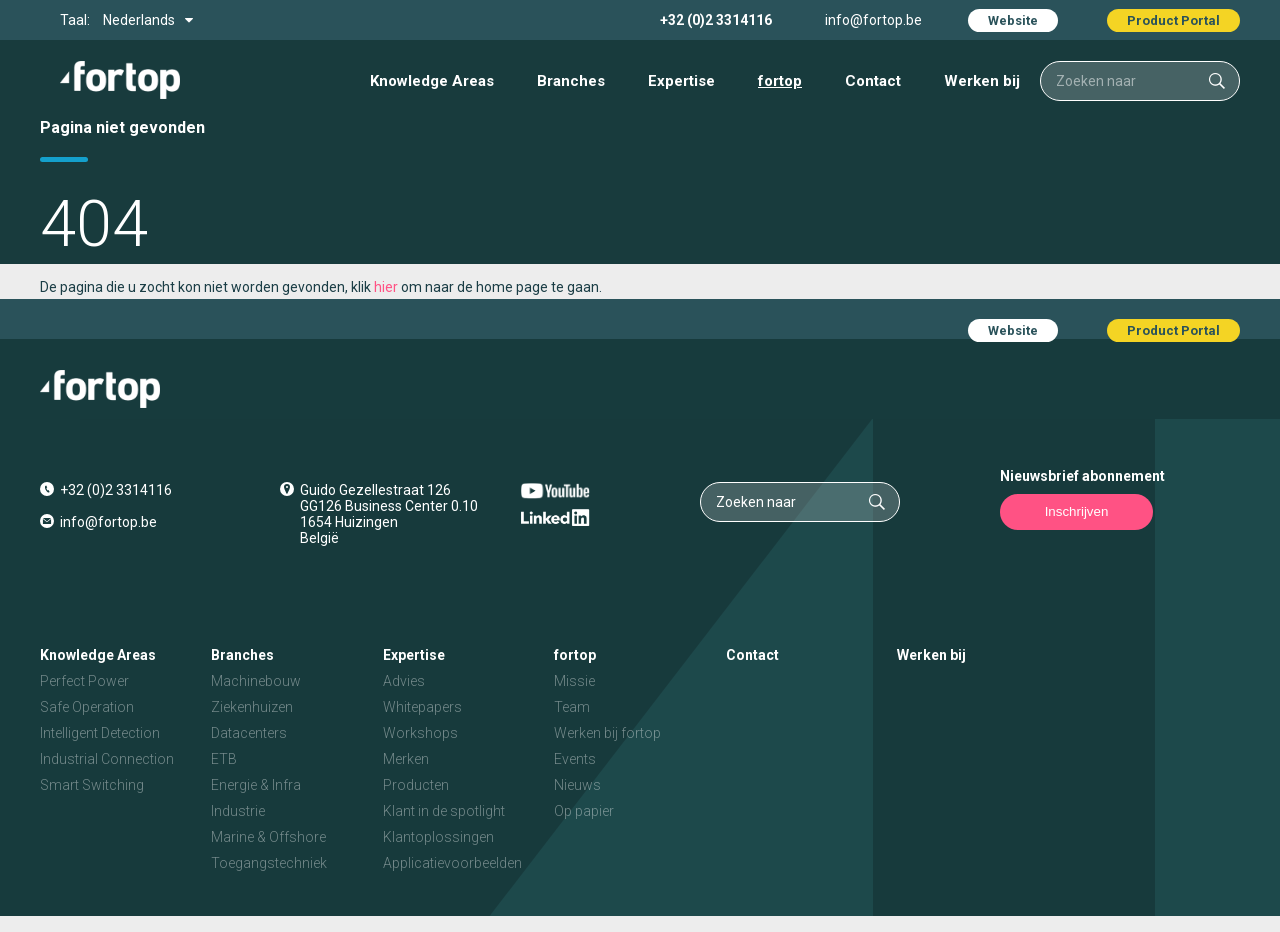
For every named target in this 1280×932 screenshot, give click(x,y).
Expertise (681, 81)
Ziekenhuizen (252, 707)
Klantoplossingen (438, 837)
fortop (780, 81)
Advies (404, 681)
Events (575, 759)
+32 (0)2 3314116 (716, 20)
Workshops (420, 733)
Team (572, 707)
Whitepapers (422, 707)
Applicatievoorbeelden (452, 863)
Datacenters (249, 733)
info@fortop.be (873, 20)
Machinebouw (256, 681)
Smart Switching (92, 785)
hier (386, 287)
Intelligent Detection (100, 733)
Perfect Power (84, 681)
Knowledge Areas (432, 81)
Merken (406, 759)
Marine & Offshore (268, 837)
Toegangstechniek (269, 863)
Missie (574, 681)
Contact (873, 81)
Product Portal (1173, 20)
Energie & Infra (256, 785)
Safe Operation (87, 707)
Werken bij (982, 81)
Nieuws (577, 785)
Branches (571, 81)
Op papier (584, 811)
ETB (224, 759)
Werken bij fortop (607, 733)
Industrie (238, 811)
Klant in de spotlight (444, 811)
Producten (416, 785)
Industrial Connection (107, 759)
